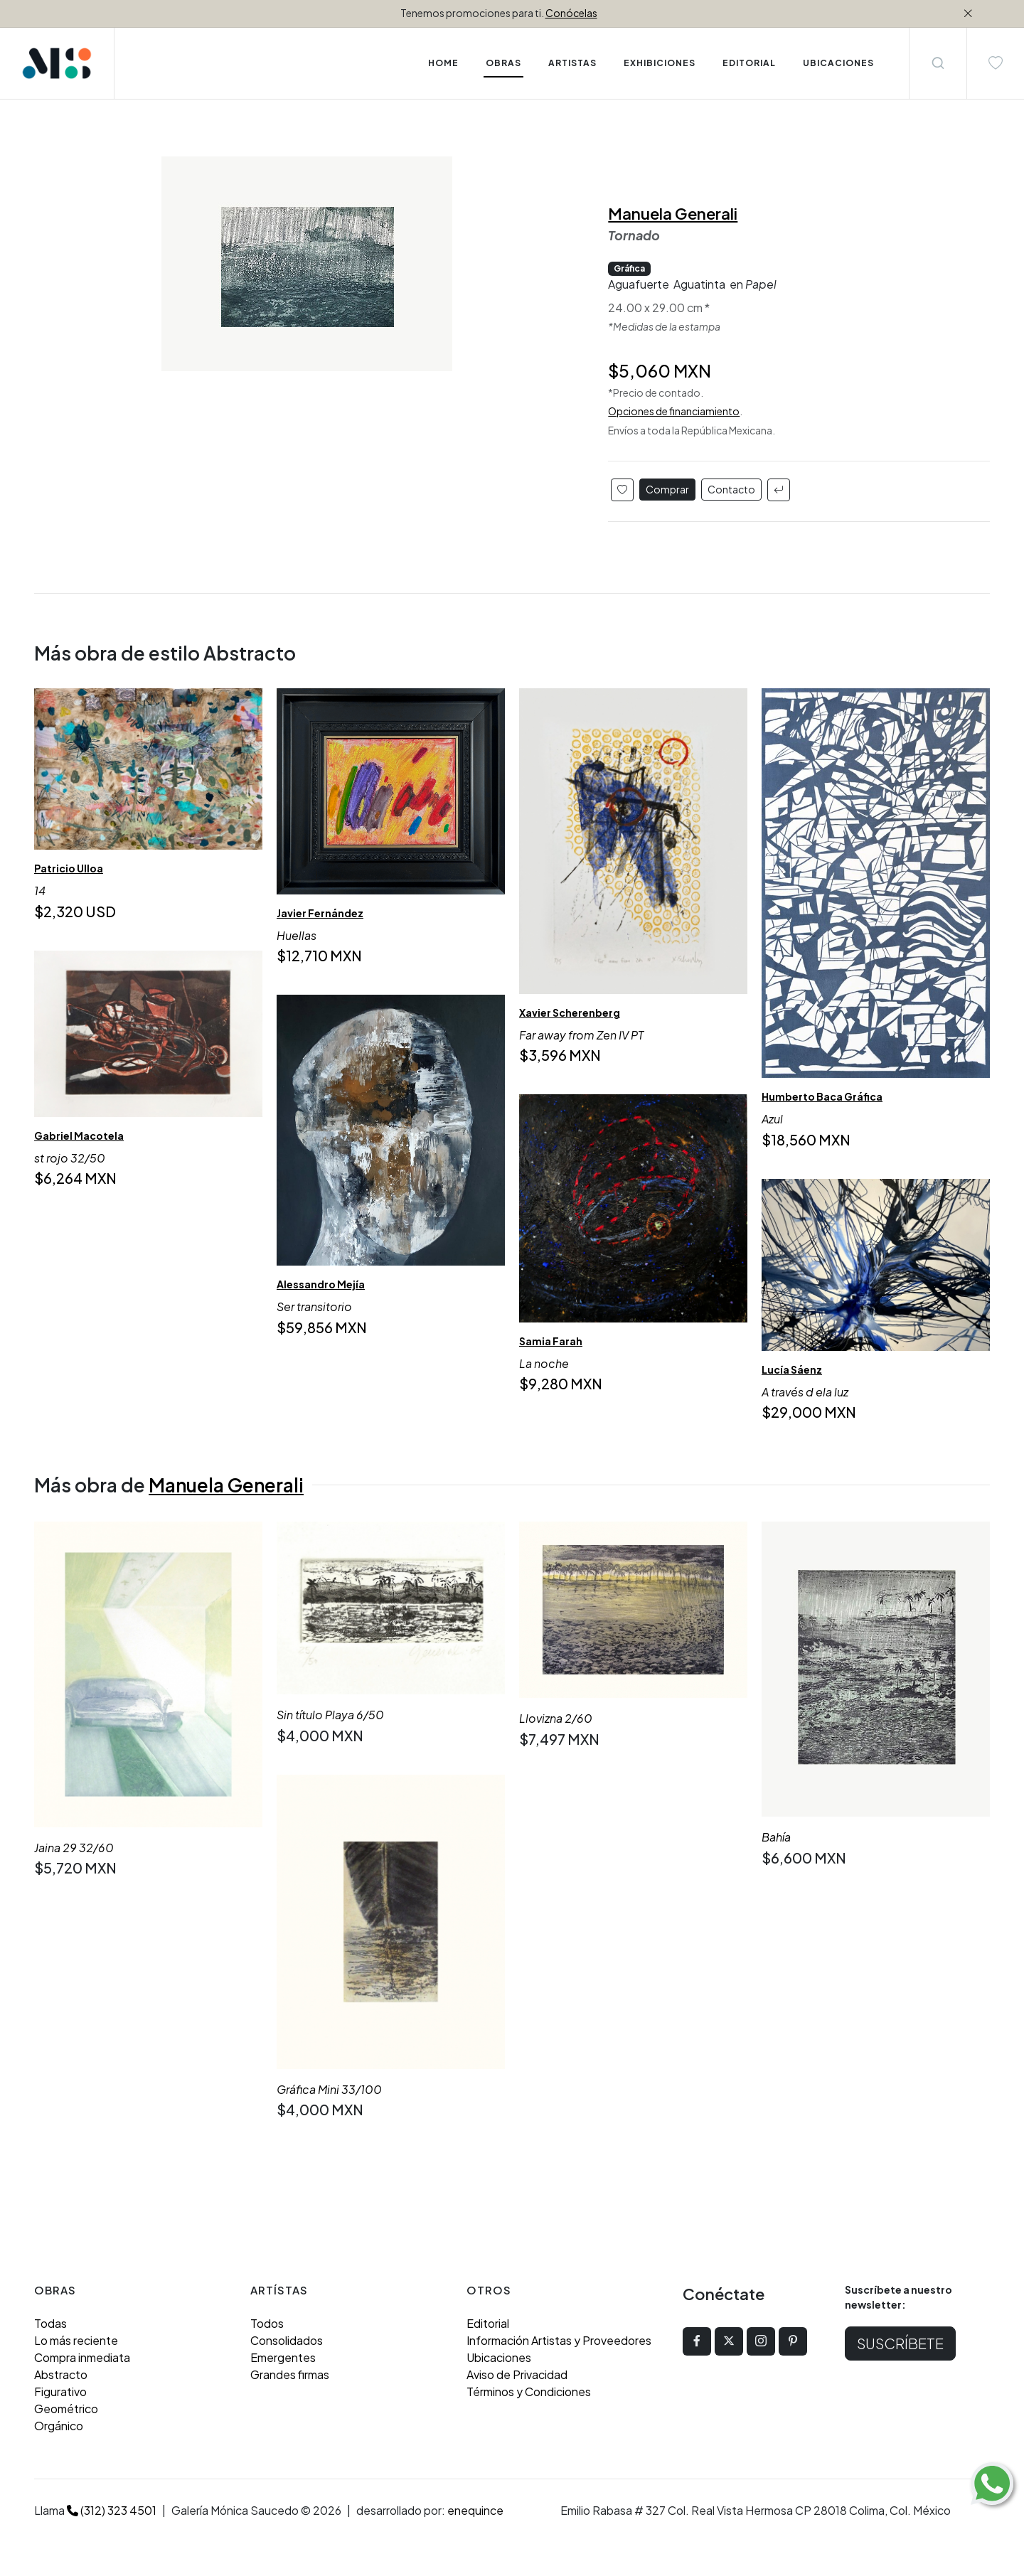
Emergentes (283, 2357)
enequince (475, 2510)
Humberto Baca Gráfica (822, 1096)
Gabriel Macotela (79, 1134)
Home (443, 63)
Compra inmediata (82, 2357)
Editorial (487, 2323)
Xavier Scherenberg (569, 1011)
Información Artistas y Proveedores (558, 2340)
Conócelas (571, 12)
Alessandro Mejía (321, 1284)
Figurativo (60, 2391)
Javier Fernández (320, 913)
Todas (50, 2323)
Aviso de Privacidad (516, 2374)
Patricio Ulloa (68, 868)
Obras (503, 63)
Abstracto (60, 2374)
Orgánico (58, 2425)
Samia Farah (550, 1340)
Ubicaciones (498, 2357)
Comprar (667, 489)
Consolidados (286, 2340)
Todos (267, 2323)
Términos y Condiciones (528, 2391)
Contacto (731, 489)
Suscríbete (900, 2343)
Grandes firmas (289, 2374)
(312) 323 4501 (111, 2510)
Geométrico (66, 2408)
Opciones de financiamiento (674, 411)
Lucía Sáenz (792, 1368)
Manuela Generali (672, 213)
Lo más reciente (76, 2340)
